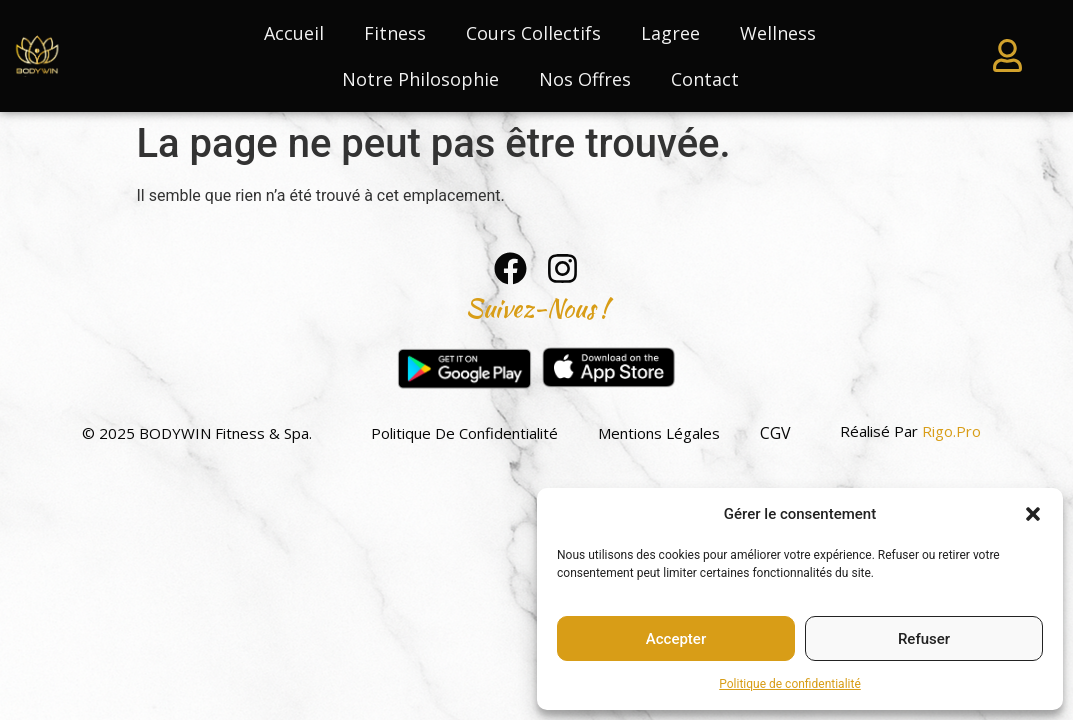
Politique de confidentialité (790, 684)
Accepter (676, 639)
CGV (775, 433)
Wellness (778, 33)
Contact (705, 79)
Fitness (395, 33)
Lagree (670, 33)
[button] (1033, 514)
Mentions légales (659, 433)
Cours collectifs (533, 33)
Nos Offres (585, 79)
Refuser (924, 639)
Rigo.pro (951, 431)
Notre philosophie (420, 79)
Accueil (294, 33)
